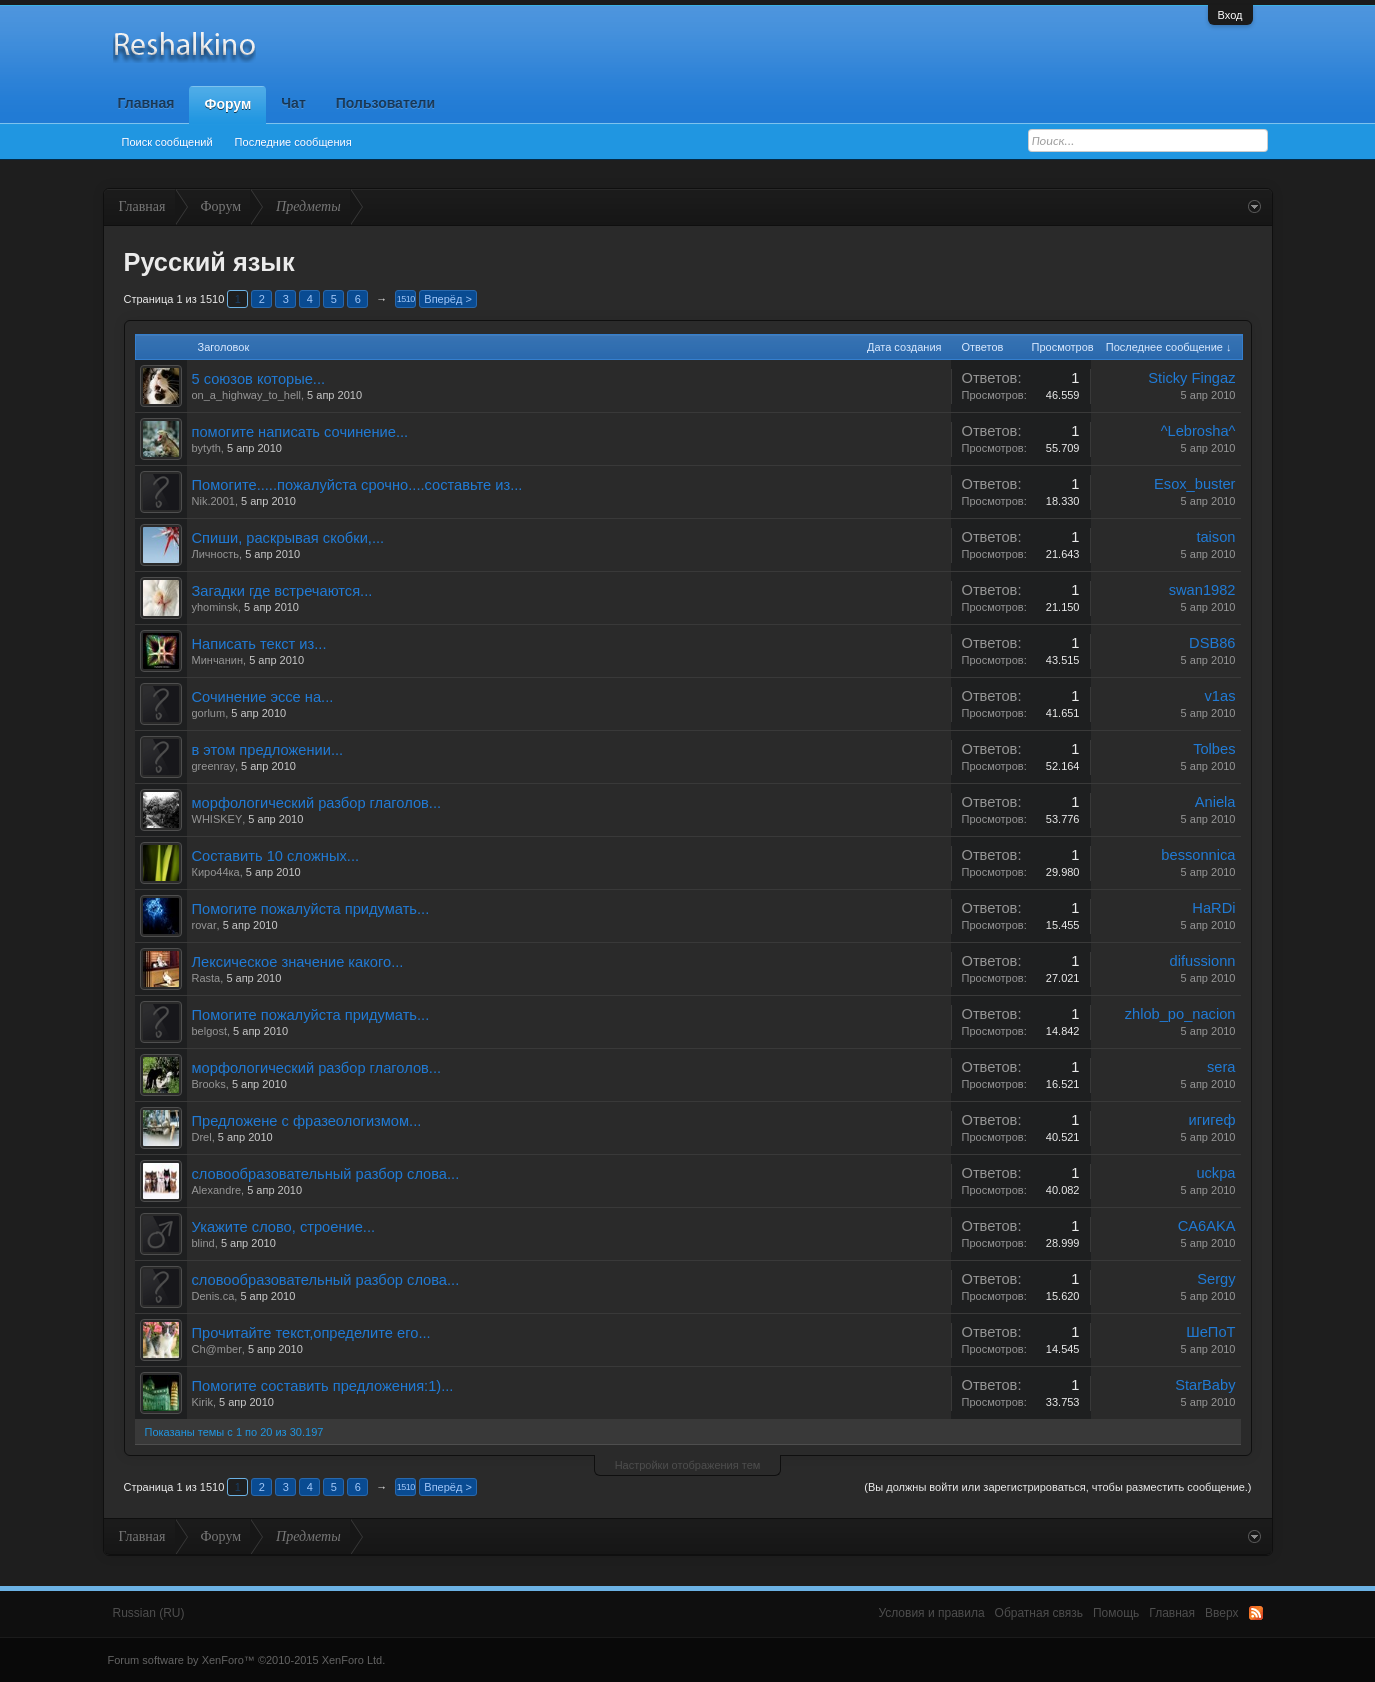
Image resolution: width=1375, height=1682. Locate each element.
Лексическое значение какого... (298, 962)
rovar (204, 925)
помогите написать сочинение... (300, 432)
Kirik (202, 1402)
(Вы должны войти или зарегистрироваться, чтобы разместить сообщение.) (1057, 1487)
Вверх (1221, 1613)
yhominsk (215, 607)
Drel (202, 1137)
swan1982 (1202, 590)
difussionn (1203, 961)
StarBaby (1205, 1385)
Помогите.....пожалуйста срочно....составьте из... (357, 485)
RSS (1256, 1613)
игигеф (1212, 1120)
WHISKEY (217, 819)
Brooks (209, 1084)
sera (1221, 1067)
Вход (1230, 15)
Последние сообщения (293, 142)
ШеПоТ (1210, 1332)
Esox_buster (1194, 484)
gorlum (209, 713)
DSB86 (1212, 643)
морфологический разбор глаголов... (317, 803)
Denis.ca (213, 1296)
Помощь (1116, 1613)
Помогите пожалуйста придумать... (311, 909)
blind (203, 1243)
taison (1215, 537)
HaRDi (1213, 908)
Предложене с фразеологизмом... (307, 1121)
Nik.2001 (213, 501)
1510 (406, 299)
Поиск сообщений (167, 142)
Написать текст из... (259, 644)
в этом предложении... (268, 750)
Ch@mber (217, 1349)
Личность (216, 554)
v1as (1220, 696)
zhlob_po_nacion (1180, 1014)
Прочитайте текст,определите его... (311, 1333)
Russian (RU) (149, 1613)
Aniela (1215, 802)
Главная (146, 103)
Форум (227, 104)
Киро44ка (216, 872)
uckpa (1215, 1173)
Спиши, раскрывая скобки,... (288, 538)
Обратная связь (1039, 1613)
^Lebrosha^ (1198, 431)
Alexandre (217, 1190)
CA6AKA (1207, 1226)
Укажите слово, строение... (284, 1227)
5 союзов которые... (259, 379)
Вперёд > (448, 299)
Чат (293, 103)
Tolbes (1214, 749)
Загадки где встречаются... (282, 591)
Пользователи (385, 103)
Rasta (206, 978)
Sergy (1216, 1279)
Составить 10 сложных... (276, 856)
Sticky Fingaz (1191, 378)
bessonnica (1198, 855)
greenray (213, 766)
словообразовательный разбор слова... (326, 1174)
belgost (209, 1031)
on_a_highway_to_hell (246, 395)
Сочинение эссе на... (263, 697)
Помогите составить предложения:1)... (323, 1386)
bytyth (206, 448)
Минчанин (218, 660)
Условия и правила (931, 1613)
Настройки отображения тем (688, 1465)
